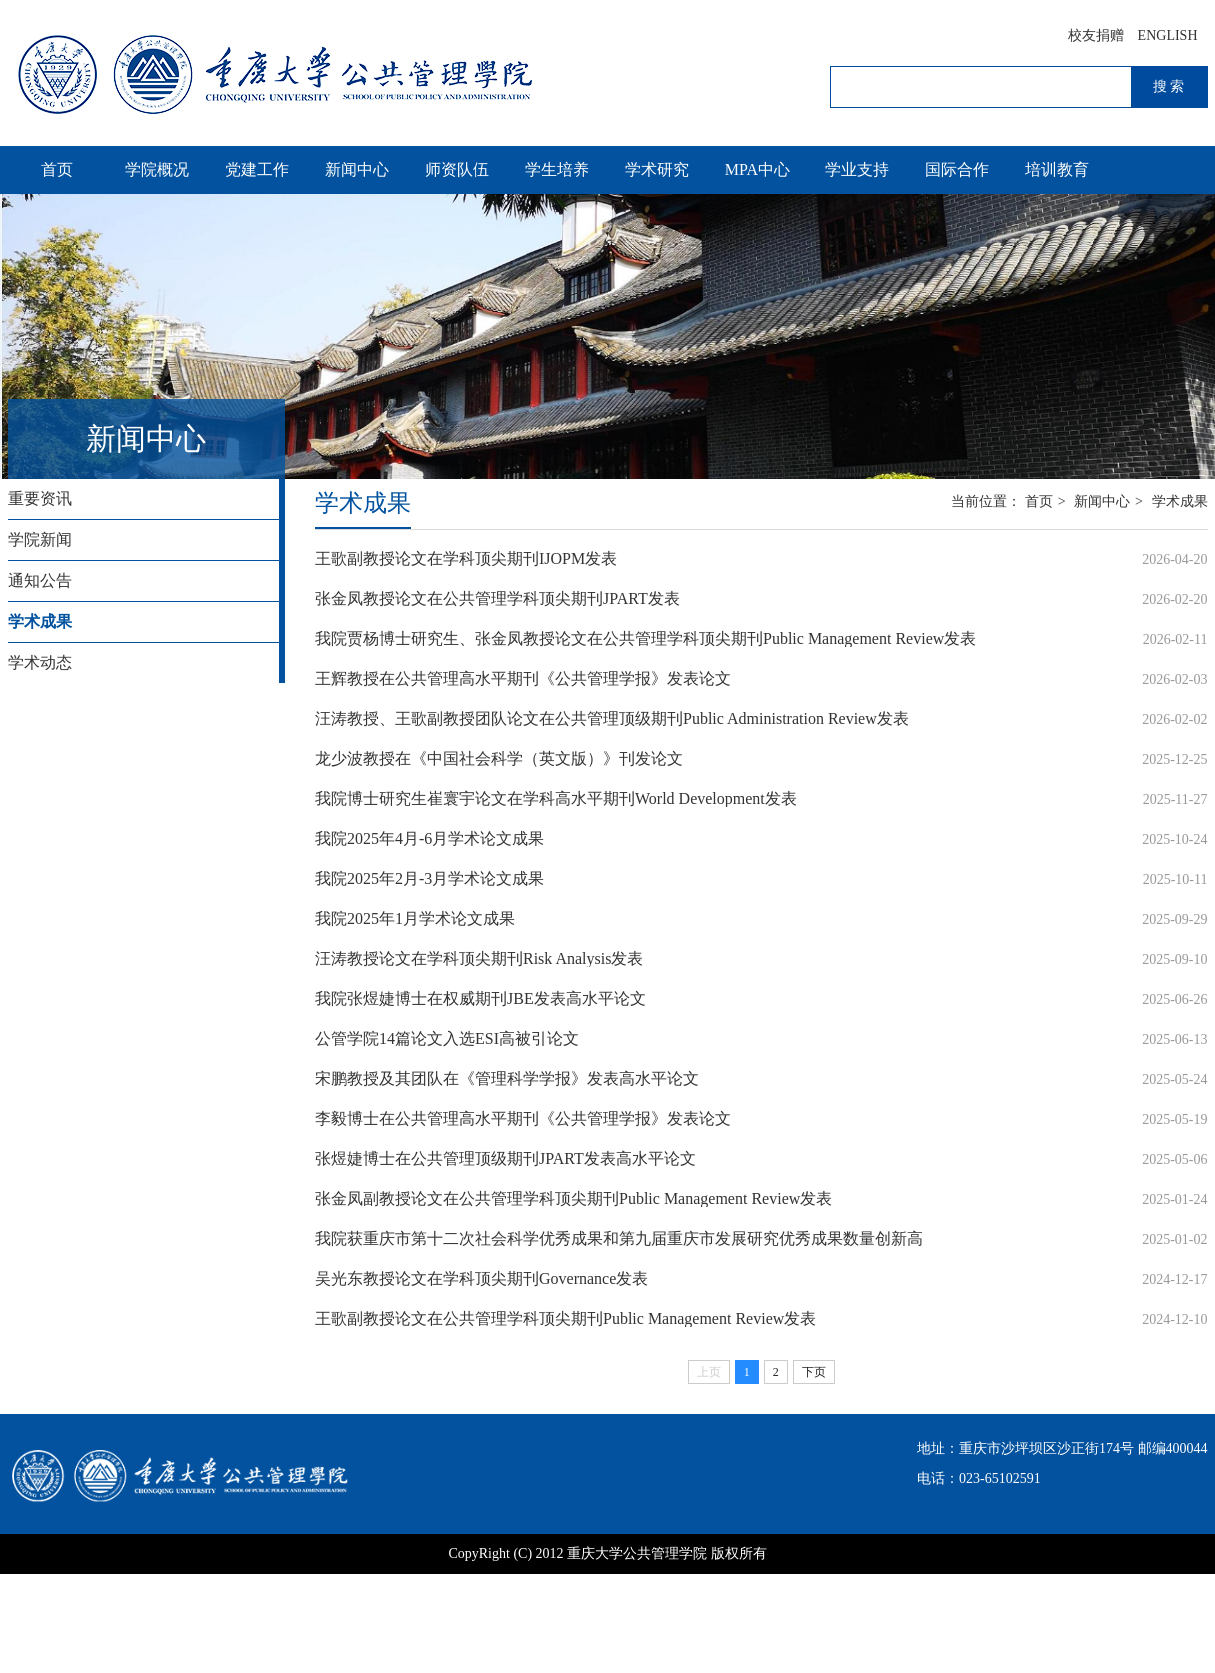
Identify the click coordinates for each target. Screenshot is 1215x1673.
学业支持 (857, 169)
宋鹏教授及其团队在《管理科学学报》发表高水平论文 (507, 1078)
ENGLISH (1168, 35)
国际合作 (957, 169)
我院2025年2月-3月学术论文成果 (429, 878)
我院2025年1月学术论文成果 (415, 918)
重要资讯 (40, 498)
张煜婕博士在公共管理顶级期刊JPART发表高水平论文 (505, 1158)
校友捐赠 (1096, 35)
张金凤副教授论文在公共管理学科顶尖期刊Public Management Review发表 (573, 1198)
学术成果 (40, 621)
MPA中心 (757, 169)
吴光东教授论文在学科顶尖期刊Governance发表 (481, 1278)
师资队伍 (457, 169)
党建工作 (257, 169)
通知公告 (40, 580)
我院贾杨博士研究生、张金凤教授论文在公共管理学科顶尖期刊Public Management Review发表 (645, 638)
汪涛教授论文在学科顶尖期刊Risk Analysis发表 (479, 958)
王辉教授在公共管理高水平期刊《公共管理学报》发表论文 (523, 678)
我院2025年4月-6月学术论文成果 (429, 838)
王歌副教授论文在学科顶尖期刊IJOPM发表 (466, 558)
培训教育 (1057, 169)
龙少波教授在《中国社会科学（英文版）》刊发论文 (499, 758)
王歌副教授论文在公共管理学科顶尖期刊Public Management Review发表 (565, 1318)
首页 (57, 169)
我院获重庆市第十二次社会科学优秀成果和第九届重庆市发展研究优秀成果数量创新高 (619, 1238)
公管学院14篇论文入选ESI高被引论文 (447, 1038)
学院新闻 (40, 539)
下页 (814, 1372)
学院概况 (157, 169)
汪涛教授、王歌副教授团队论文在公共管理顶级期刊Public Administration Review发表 (612, 718)
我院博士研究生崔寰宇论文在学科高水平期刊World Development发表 (556, 798)
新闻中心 (357, 169)
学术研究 (657, 169)
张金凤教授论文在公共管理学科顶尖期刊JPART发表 (497, 598)
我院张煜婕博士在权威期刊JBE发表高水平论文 (480, 998)
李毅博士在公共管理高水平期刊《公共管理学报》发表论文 (523, 1118)
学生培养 (557, 169)
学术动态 (40, 662)
